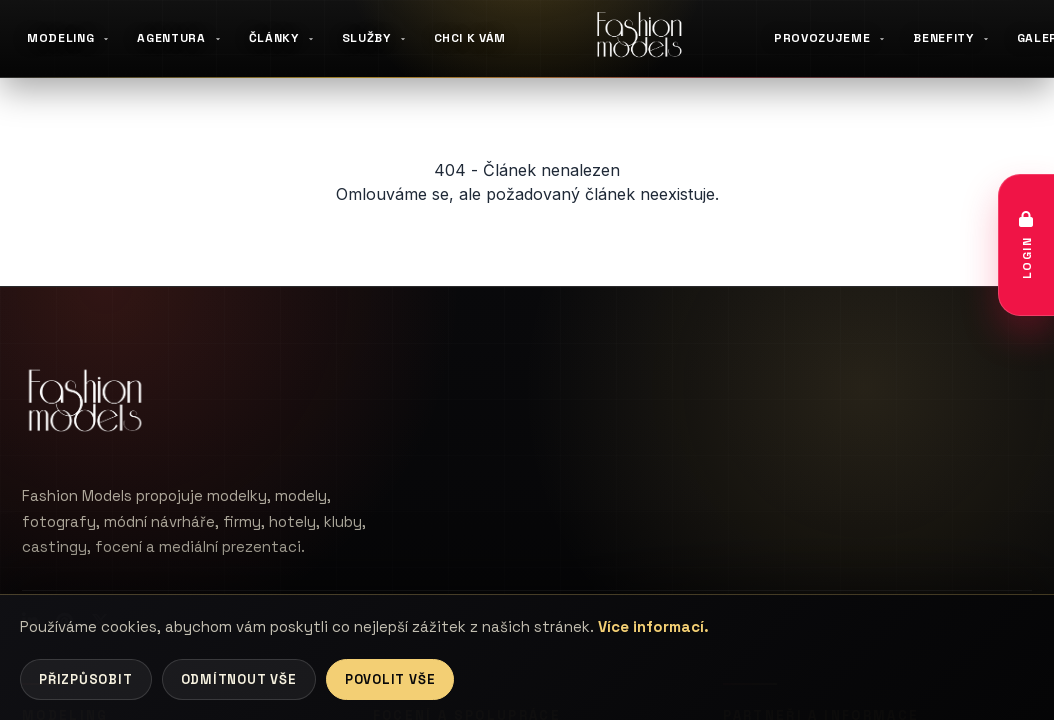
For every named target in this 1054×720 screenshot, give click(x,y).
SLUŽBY (375, 38)
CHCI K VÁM (470, 38)
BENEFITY (951, 38)
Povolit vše (390, 679)
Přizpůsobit (86, 679)
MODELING (69, 38)
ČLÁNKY (282, 38)
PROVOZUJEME (830, 38)
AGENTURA (179, 38)
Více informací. (653, 626)
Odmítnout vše (239, 679)
